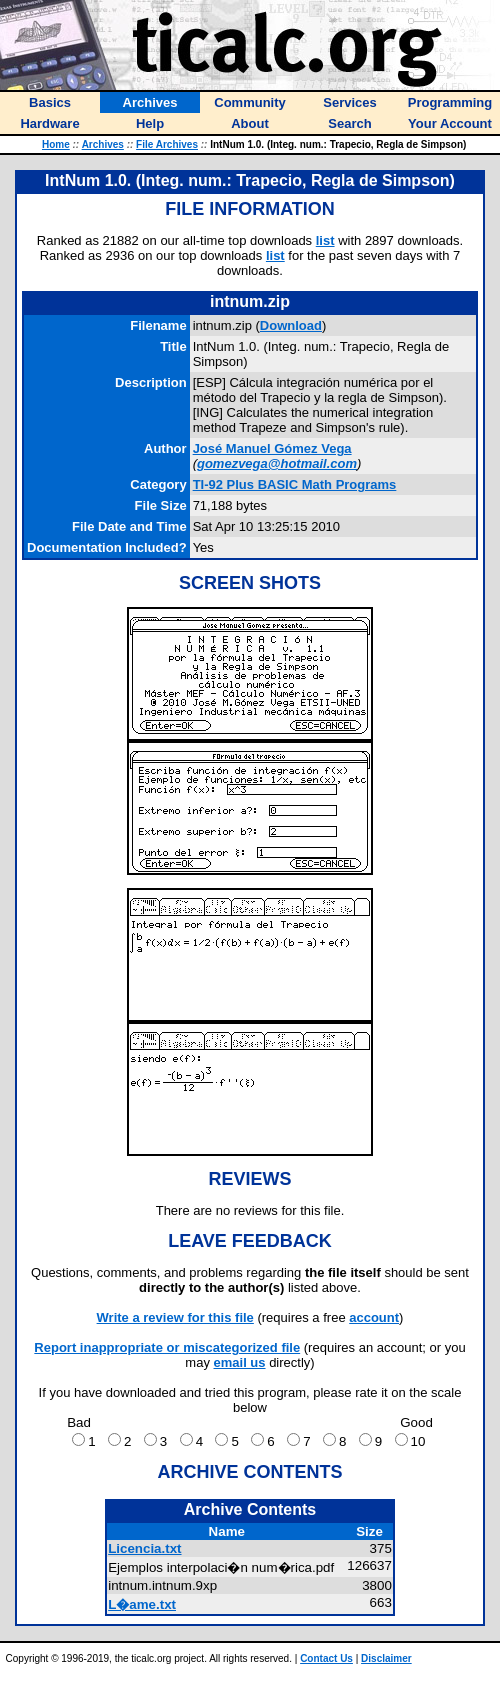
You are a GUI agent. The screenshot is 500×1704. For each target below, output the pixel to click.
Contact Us (326, 1658)
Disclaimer (386, 1658)
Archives (103, 144)
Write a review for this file (175, 1317)
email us (240, 1362)
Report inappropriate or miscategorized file (167, 1347)
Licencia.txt (144, 1548)
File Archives (167, 144)
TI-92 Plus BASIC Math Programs (295, 484)
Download (291, 325)
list (325, 240)
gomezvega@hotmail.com (277, 463)
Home (56, 144)
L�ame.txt (142, 1604)
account (374, 1317)
